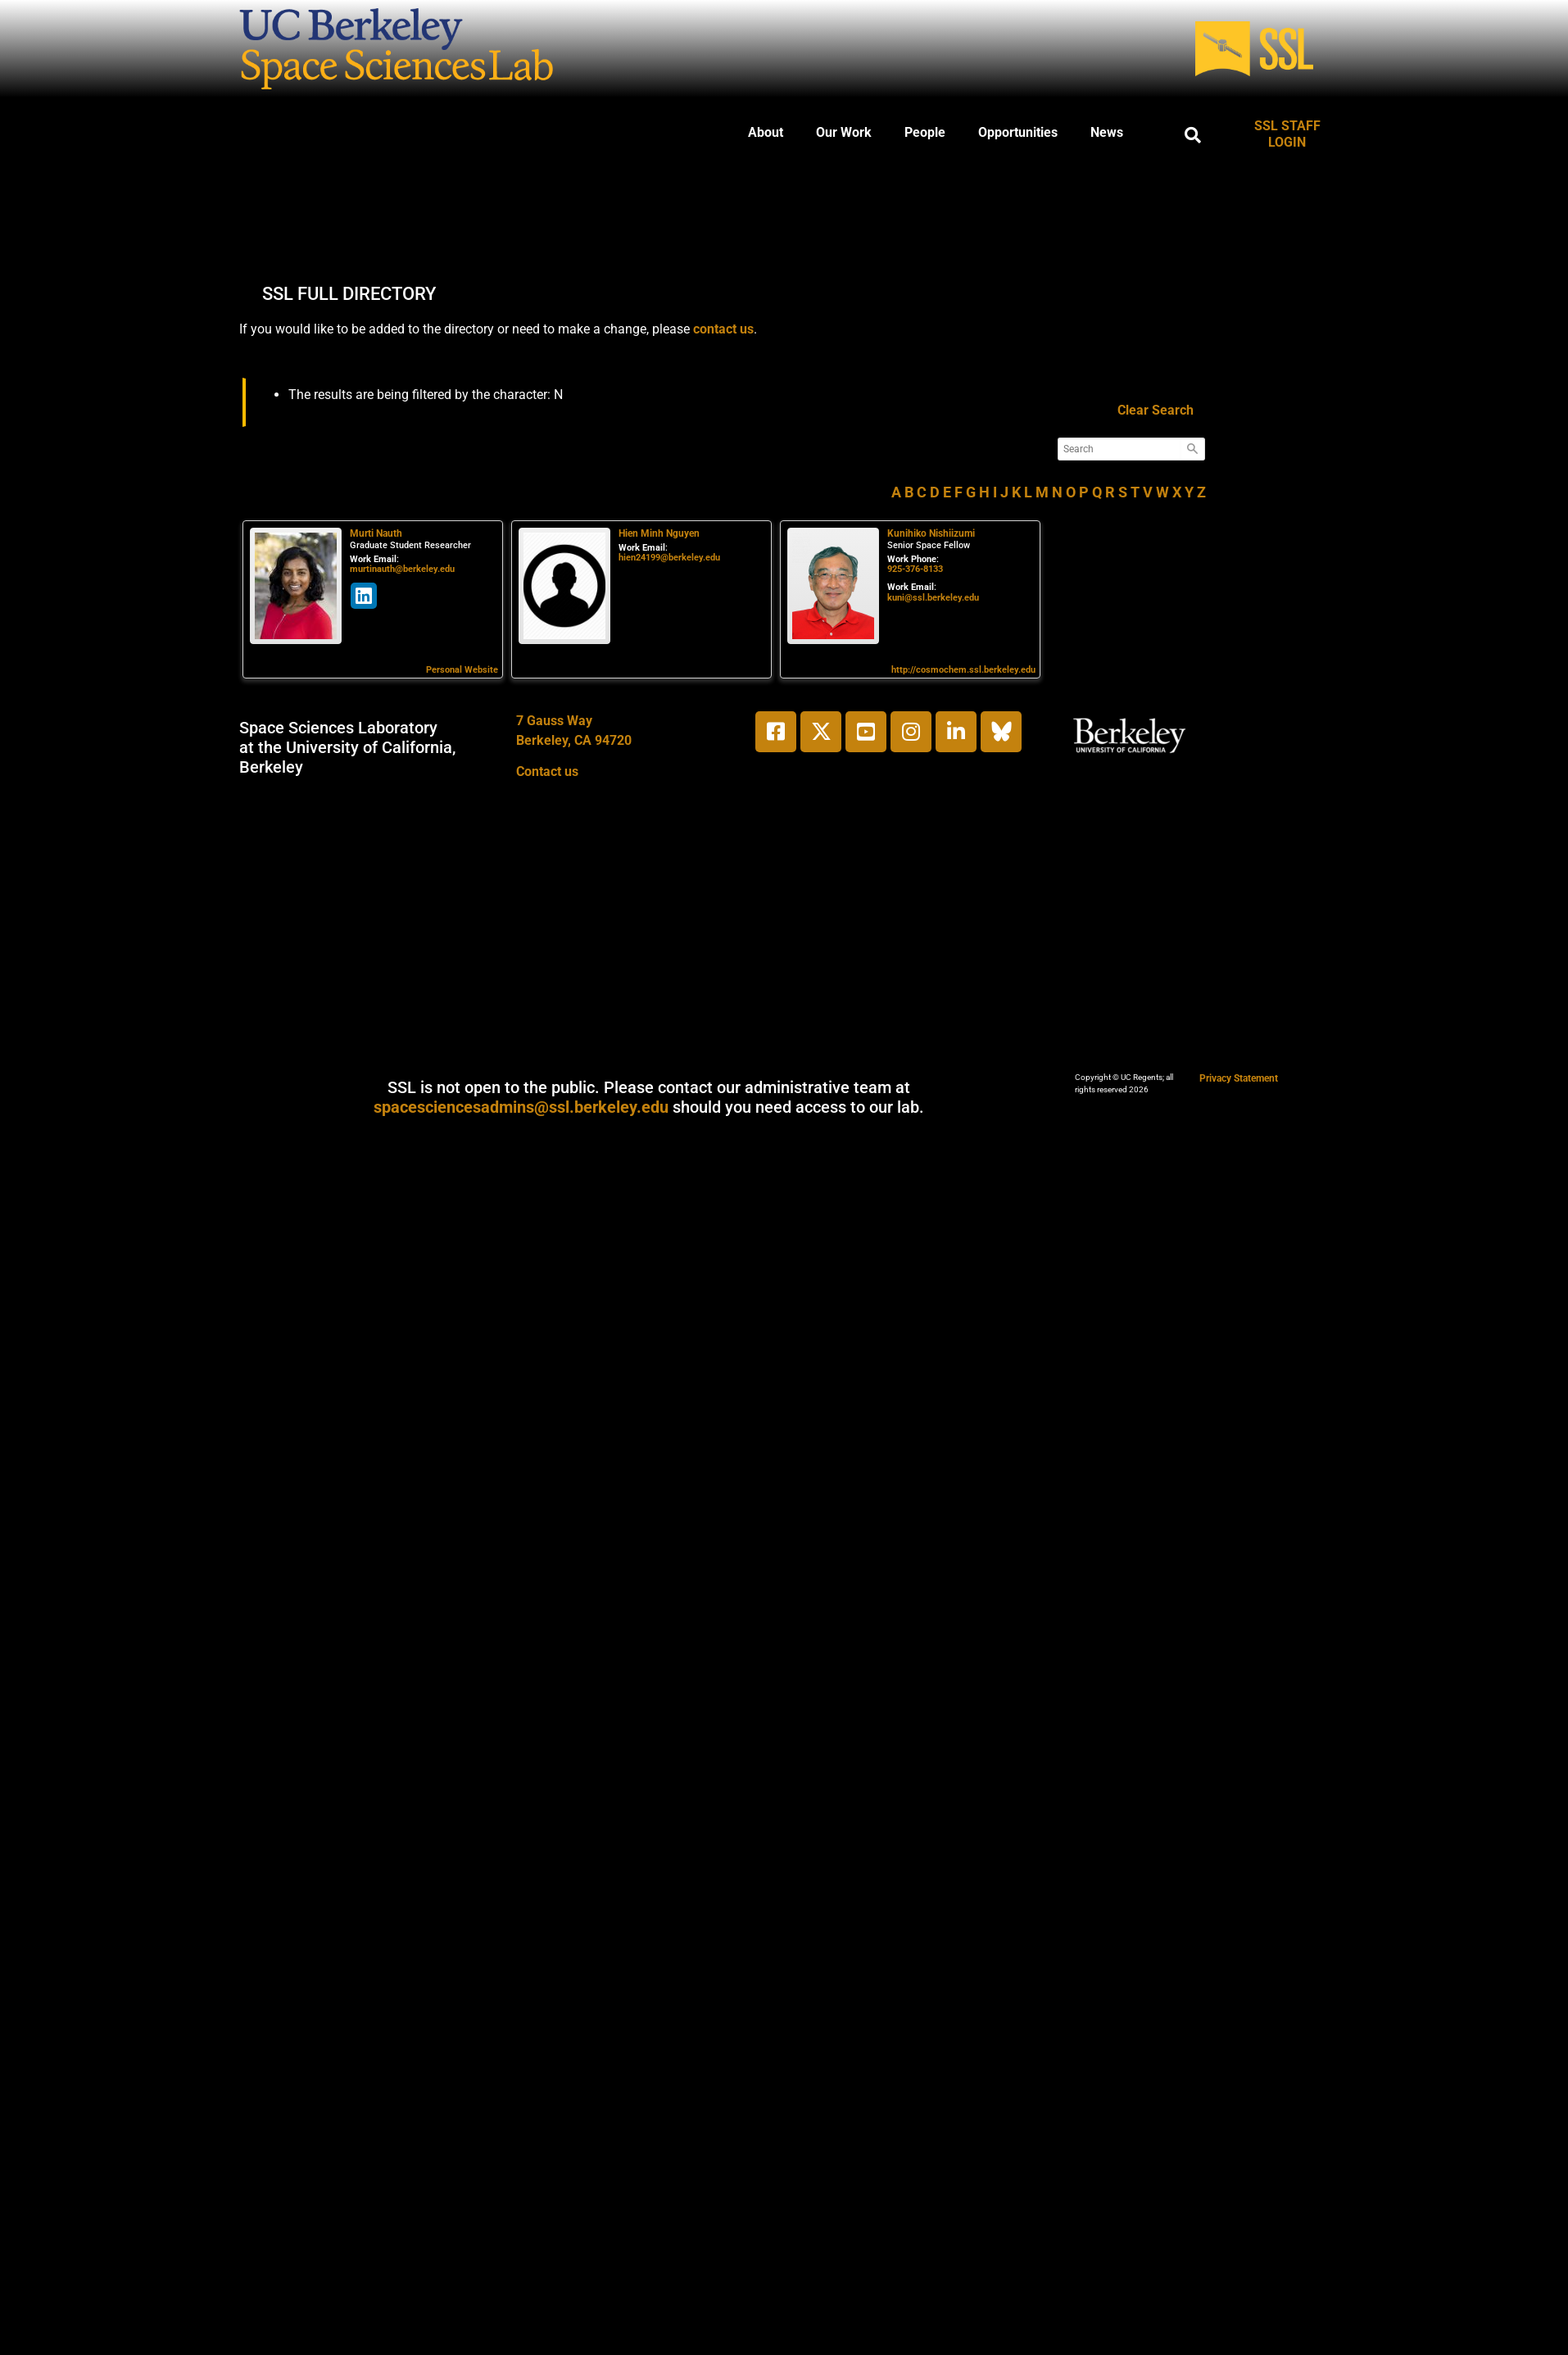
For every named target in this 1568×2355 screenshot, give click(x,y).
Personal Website (462, 670)
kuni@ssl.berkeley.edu (933, 597)
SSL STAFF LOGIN (1287, 134)
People (924, 132)
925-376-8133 (915, 569)
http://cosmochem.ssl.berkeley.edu (963, 670)
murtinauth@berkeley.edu (402, 569)
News (1106, 132)
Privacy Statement (1238, 1078)
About (765, 132)
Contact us (547, 771)
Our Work (844, 132)
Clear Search (1155, 410)
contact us (723, 329)
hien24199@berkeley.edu (669, 557)
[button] (1192, 135)
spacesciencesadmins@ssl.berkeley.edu (521, 1107)
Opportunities (1018, 132)
